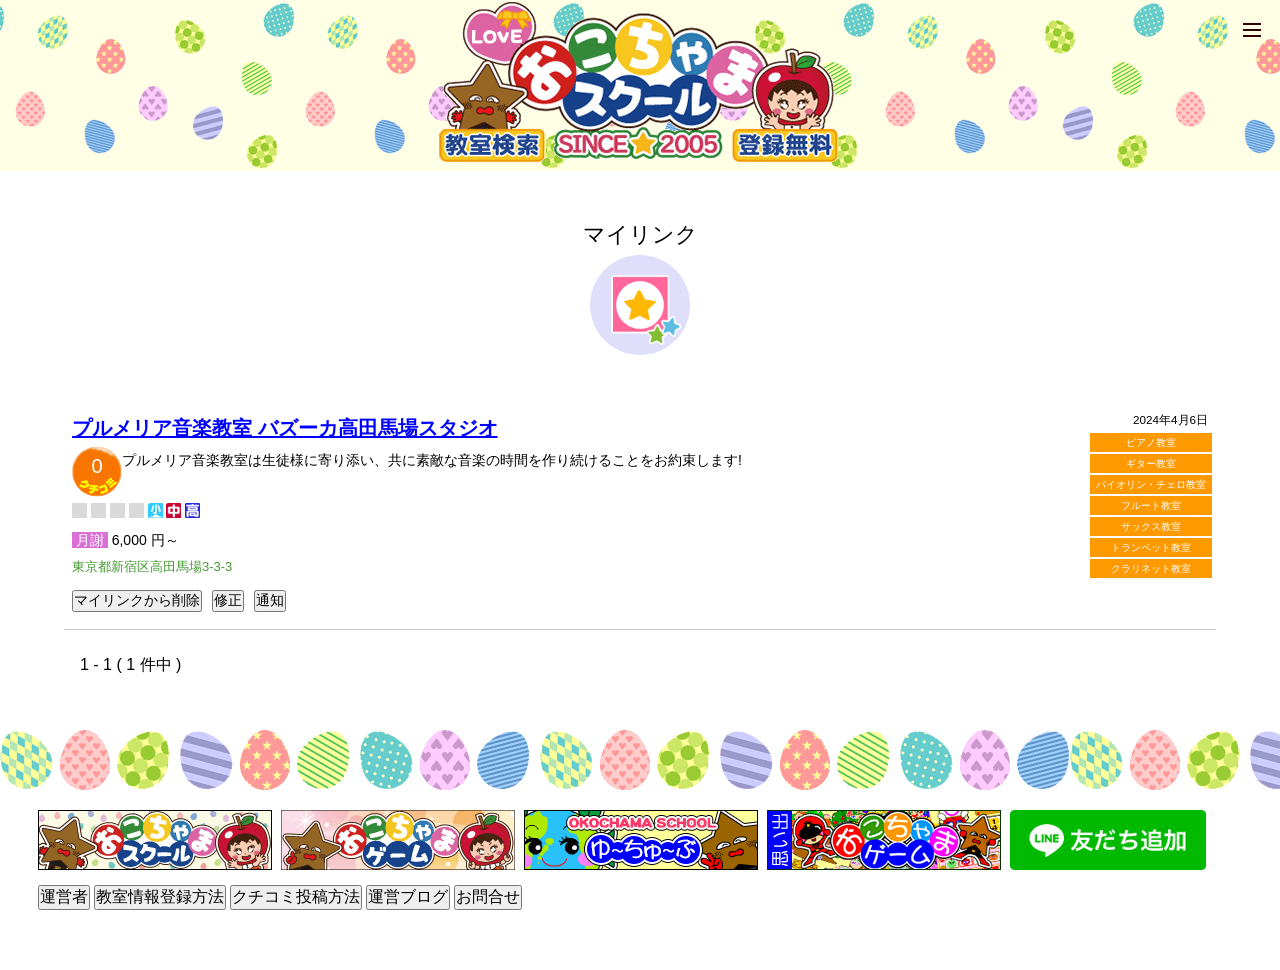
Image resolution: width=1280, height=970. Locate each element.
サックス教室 (1151, 526)
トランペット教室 (1151, 547)
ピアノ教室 (1151, 442)
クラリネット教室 (1151, 568)
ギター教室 (1151, 463)
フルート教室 (1151, 505)
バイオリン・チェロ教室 (1151, 484)
